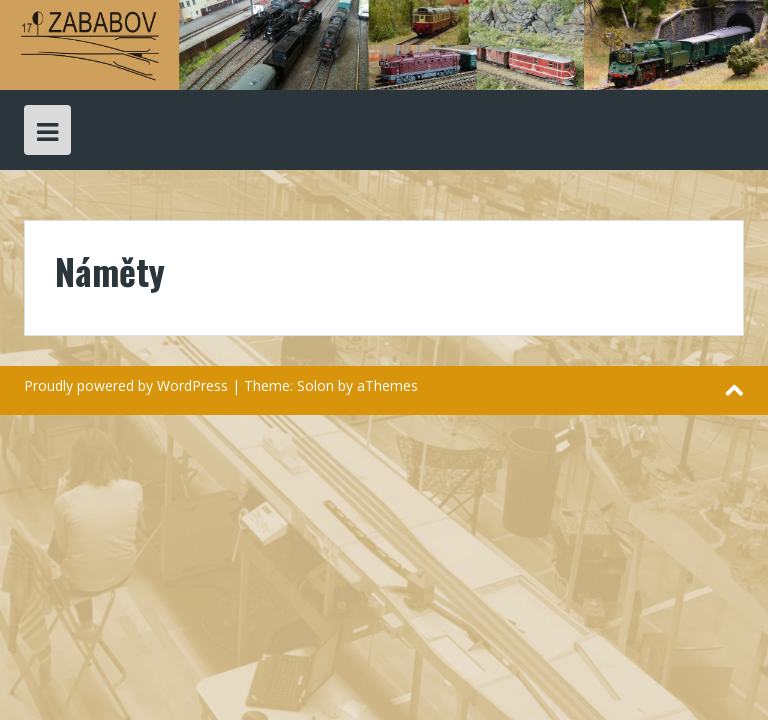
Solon (315, 385)
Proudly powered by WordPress (126, 385)
